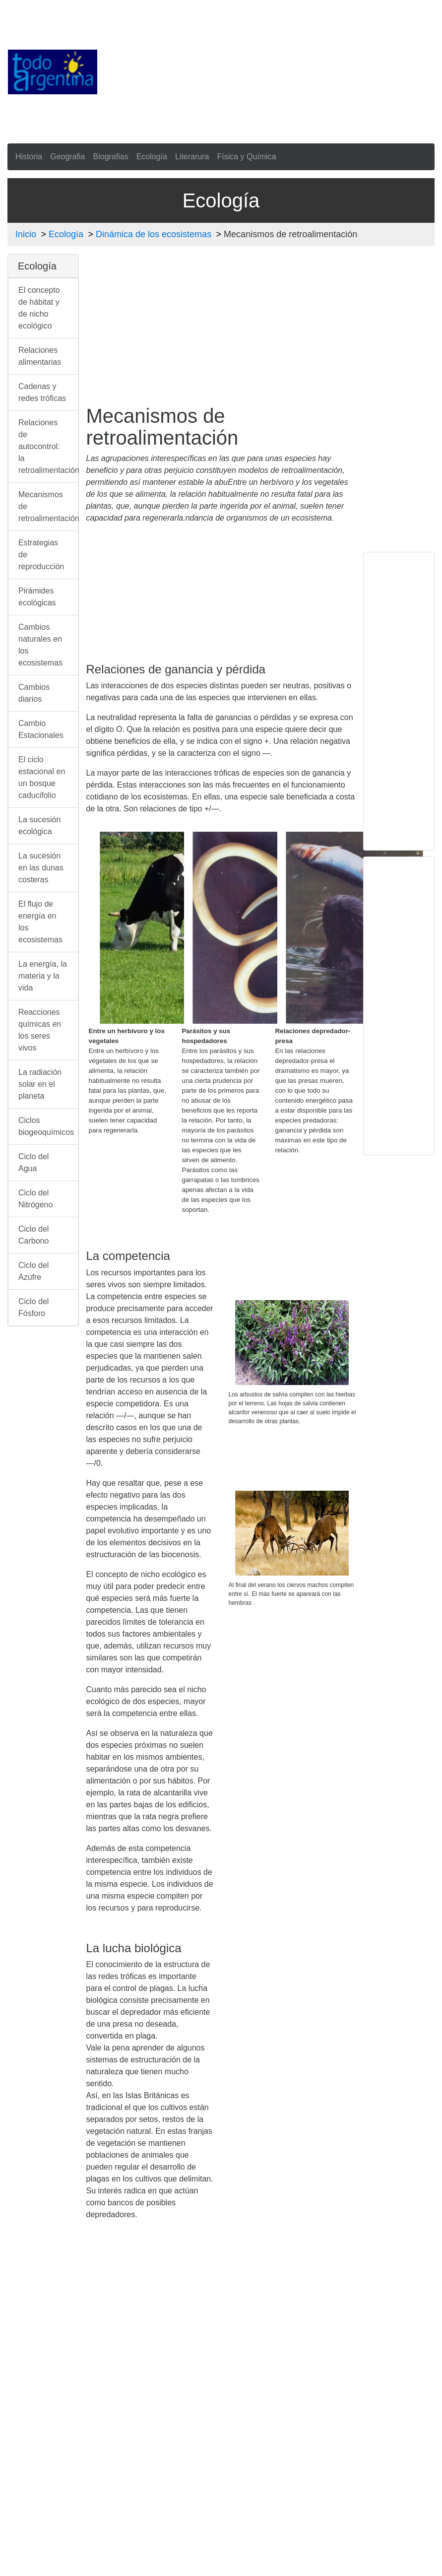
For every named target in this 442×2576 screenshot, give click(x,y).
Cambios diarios (34, 693)
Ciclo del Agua (33, 1162)
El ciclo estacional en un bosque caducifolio (41, 777)
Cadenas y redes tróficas (42, 392)
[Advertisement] (270, 69)
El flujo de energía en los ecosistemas (40, 922)
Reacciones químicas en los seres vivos (39, 1030)
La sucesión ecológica (39, 825)
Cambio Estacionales (40, 729)
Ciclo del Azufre (33, 1271)
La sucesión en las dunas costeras (40, 868)
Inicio (25, 234)
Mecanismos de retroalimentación (48, 506)
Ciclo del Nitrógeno (35, 1199)
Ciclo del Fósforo (33, 1307)
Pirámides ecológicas (37, 597)
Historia (28, 156)
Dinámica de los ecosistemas (153, 234)
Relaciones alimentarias (39, 356)
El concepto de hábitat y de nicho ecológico (39, 308)
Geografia (67, 156)
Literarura (192, 156)
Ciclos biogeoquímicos (46, 1126)
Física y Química (246, 156)
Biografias (110, 156)
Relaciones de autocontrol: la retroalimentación (48, 446)
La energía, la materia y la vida (42, 976)
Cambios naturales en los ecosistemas (40, 645)
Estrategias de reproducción (41, 554)
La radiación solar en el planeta (40, 1084)
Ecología (151, 156)
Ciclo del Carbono (33, 1235)
